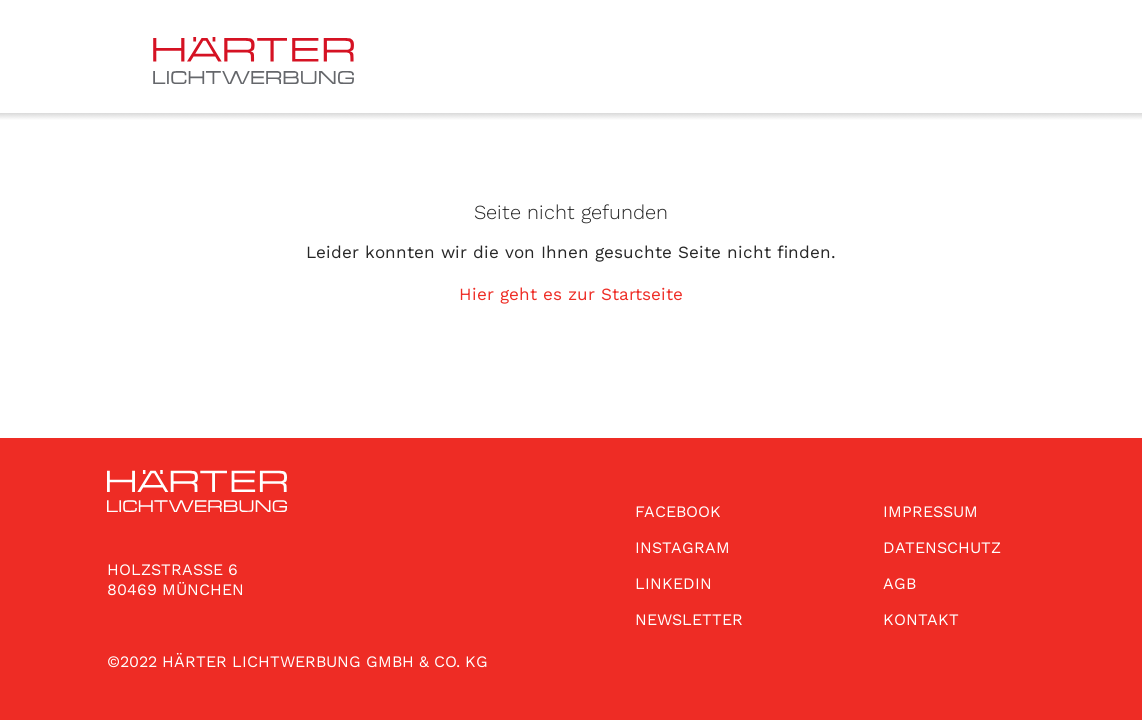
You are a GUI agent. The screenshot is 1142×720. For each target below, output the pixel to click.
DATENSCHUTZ (942, 547)
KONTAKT (921, 619)
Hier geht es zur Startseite (571, 294)
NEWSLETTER (689, 619)
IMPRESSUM (930, 511)
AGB (899, 583)
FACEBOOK (678, 511)
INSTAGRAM (682, 547)
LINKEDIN (673, 583)
